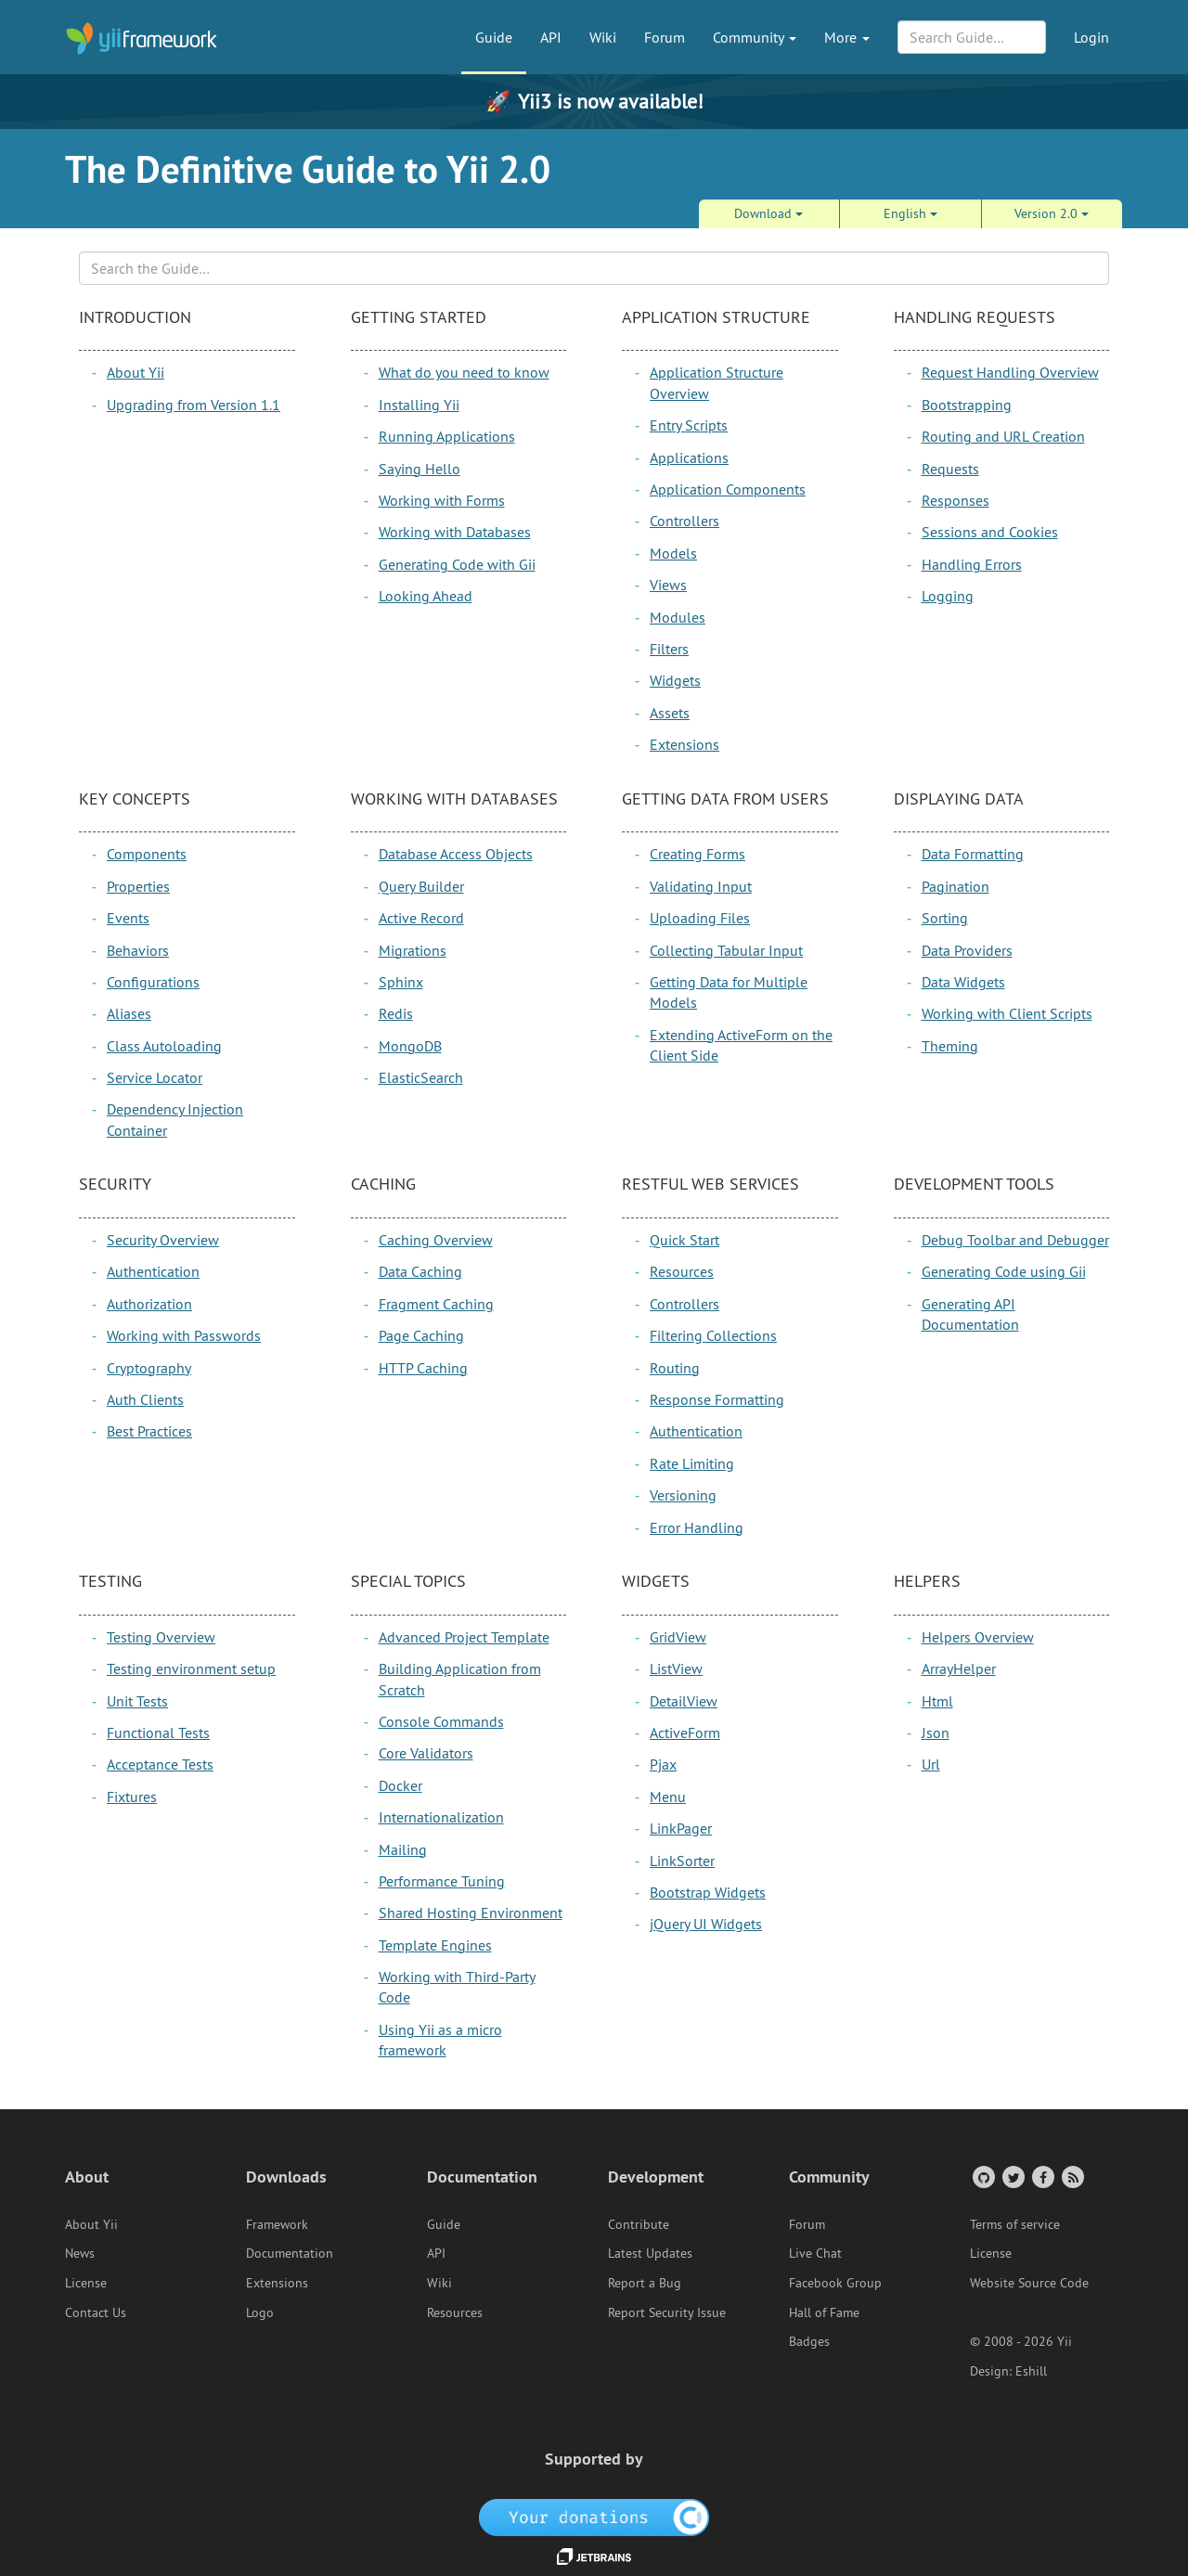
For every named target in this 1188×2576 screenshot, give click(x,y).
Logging (948, 595)
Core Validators (426, 1753)
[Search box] (594, 268)
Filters (669, 648)
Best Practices (149, 1431)
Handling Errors (972, 564)
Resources (682, 1271)
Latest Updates (650, 2253)
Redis (396, 1013)
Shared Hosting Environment (470, 1912)
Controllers (684, 520)
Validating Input (701, 886)
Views (668, 584)
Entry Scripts (689, 425)
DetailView (683, 1701)
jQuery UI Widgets (706, 1923)
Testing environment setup (191, 1668)
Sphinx (401, 981)
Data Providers (967, 950)
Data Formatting (973, 853)
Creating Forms (697, 853)
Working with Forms (442, 500)
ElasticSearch (421, 1077)
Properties (138, 886)
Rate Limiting (692, 1463)
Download (768, 213)
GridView (678, 1637)
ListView (676, 1668)
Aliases (129, 1013)
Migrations (412, 950)
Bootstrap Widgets (708, 1892)
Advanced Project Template (464, 1637)
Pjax (663, 1764)
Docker (400, 1785)
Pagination (955, 886)
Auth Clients (145, 1399)
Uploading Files (700, 917)
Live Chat (815, 2253)
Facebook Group (835, 2282)
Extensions (684, 744)
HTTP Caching (423, 1368)
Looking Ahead (425, 595)
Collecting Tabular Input (726, 950)
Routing (675, 1368)
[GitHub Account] (982, 2176)
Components (147, 853)
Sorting (945, 917)
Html (937, 1701)
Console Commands (441, 1721)
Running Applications (447, 436)
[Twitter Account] (1012, 2176)
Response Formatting (717, 1399)
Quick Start (684, 1239)
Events (128, 917)
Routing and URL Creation (1003, 436)
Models (673, 553)
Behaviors (138, 950)
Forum (664, 37)
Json (935, 1732)
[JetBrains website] (594, 2555)
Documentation (289, 2253)
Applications (689, 457)
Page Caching (421, 1335)
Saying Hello (419, 468)
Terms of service (1015, 2224)
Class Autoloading (164, 1046)
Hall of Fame (824, 2312)
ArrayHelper (959, 1668)
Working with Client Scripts (1007, 1013)
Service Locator (154, 1077)
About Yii (135, 372)
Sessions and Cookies (990, 531)
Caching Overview (436, 1239)
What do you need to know (464, 372)
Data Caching (420, 1271)
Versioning (683, 1495)
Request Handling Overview (1010, 372)
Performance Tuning (442, 1881)
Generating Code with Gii (457, 564)
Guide (493, 37)
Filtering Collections (713, 1335)
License (86, 2282)
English (910, 213)
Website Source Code (1029, 2282)
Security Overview (163, 1239)
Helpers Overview (978, 1637)
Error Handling (696, 1527)
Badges (809, 2341)
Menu (668, 1796)
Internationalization (441, 1817)
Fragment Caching (436, 1303)
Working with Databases (455, 531)
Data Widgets (963, 981)
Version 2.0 (1051, 213)
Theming (950, 1046)
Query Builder (421, 886)
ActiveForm (685, 1732)
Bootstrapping (967, 404)
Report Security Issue (667, 2312)
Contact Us (95, 2312)
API (551, 37)
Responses (955, 500)
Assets (670, 712)
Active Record (421, 917)
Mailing (403, 1849)
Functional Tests (158, 1732)
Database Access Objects (456, 853)
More (847, 37)
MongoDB (410, 1046)
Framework (277, 2224)
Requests (950, 468)
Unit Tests (137, 1701)
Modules (677, 617)
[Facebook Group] (1041, 2176)
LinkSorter (682, 1860)
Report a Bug (644, 2282)
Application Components (728, 489)
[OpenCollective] (594, 2515)
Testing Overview (161, 1637)
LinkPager (681, 1828)
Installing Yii (419, 404)
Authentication (153, 1271)
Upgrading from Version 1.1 (193, 404)
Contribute (638, 2224)
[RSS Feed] (1071, 2176)
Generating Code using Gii (1004, 1271)
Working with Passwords (184, 1335)
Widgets (675, 680)
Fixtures (132, 1796)
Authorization (149, 1303)
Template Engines (435, 1945)
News (80, 2253)
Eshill (1031, 2371)
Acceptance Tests (160, 1764)
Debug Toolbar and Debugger (1015, 1239)
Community (754, 37)
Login (1091, 37)
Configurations (153, 981)
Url (931, 1764)
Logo (260, 2312)
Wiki (602, 37)
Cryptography (149, 1368)
